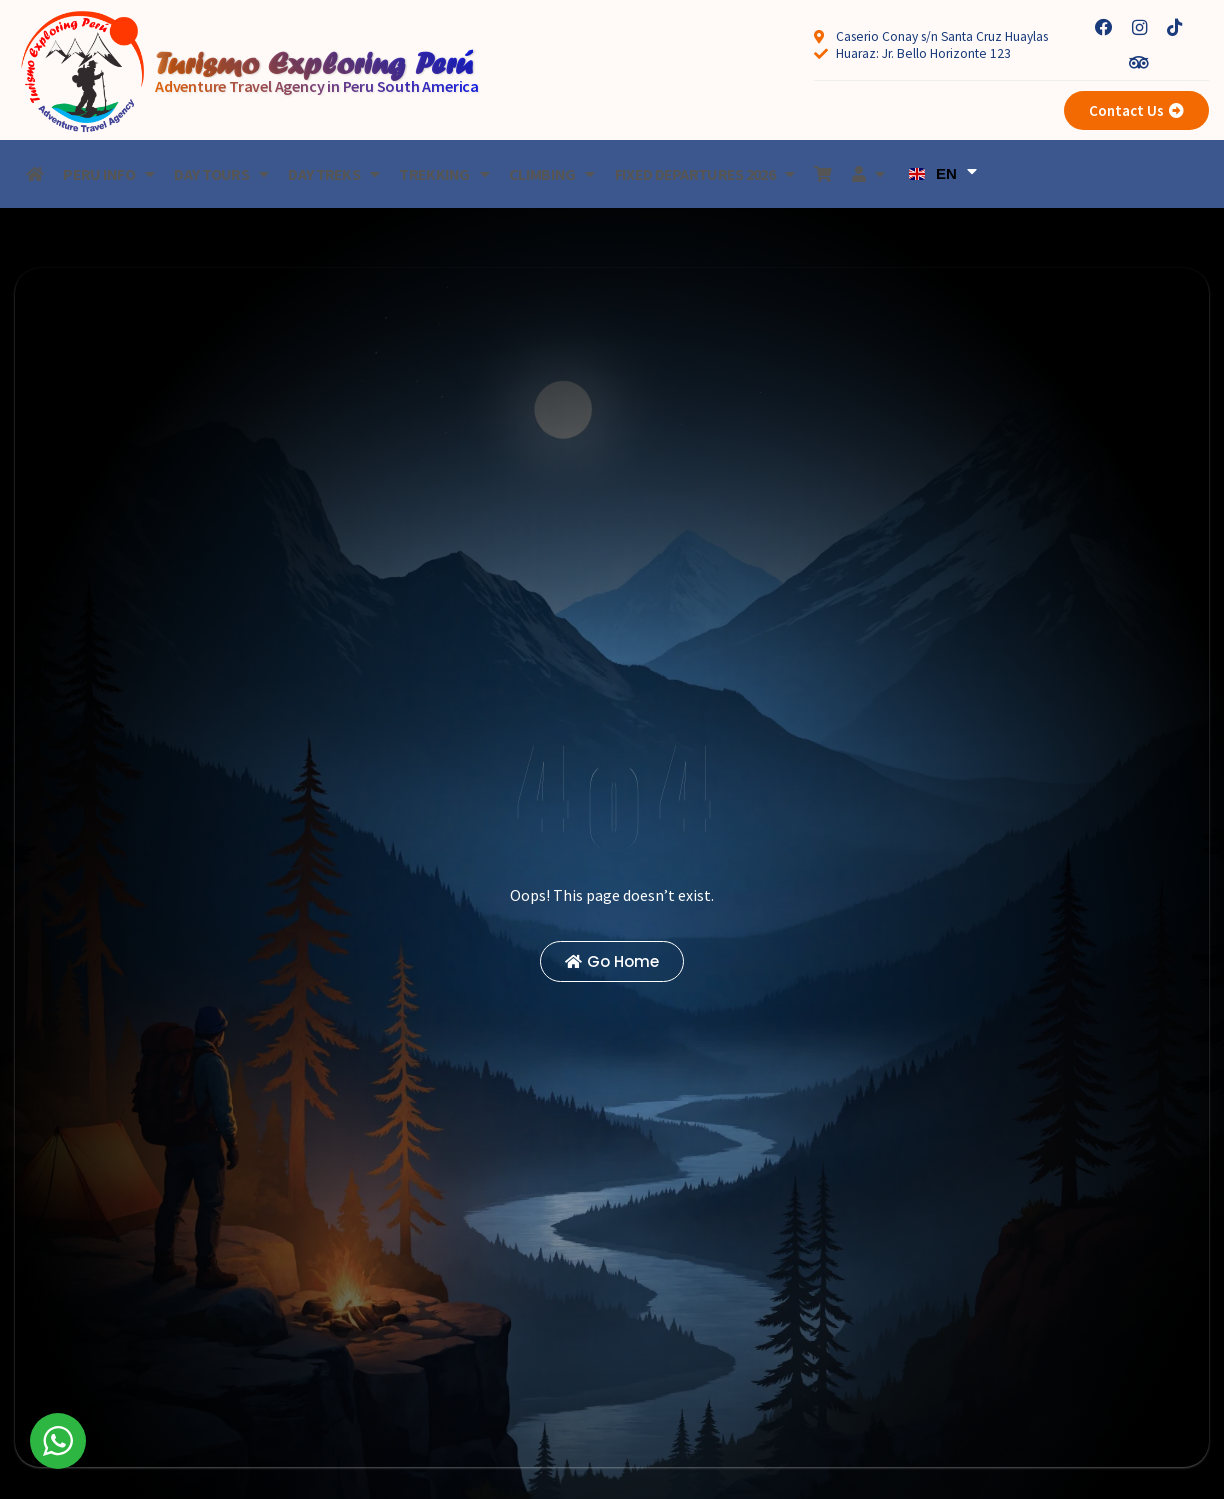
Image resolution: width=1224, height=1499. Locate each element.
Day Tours (221, 174)
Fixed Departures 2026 (705, 174)
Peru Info (108, 174)
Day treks (333, 174)
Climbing (552, 174)
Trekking (444, 174)
